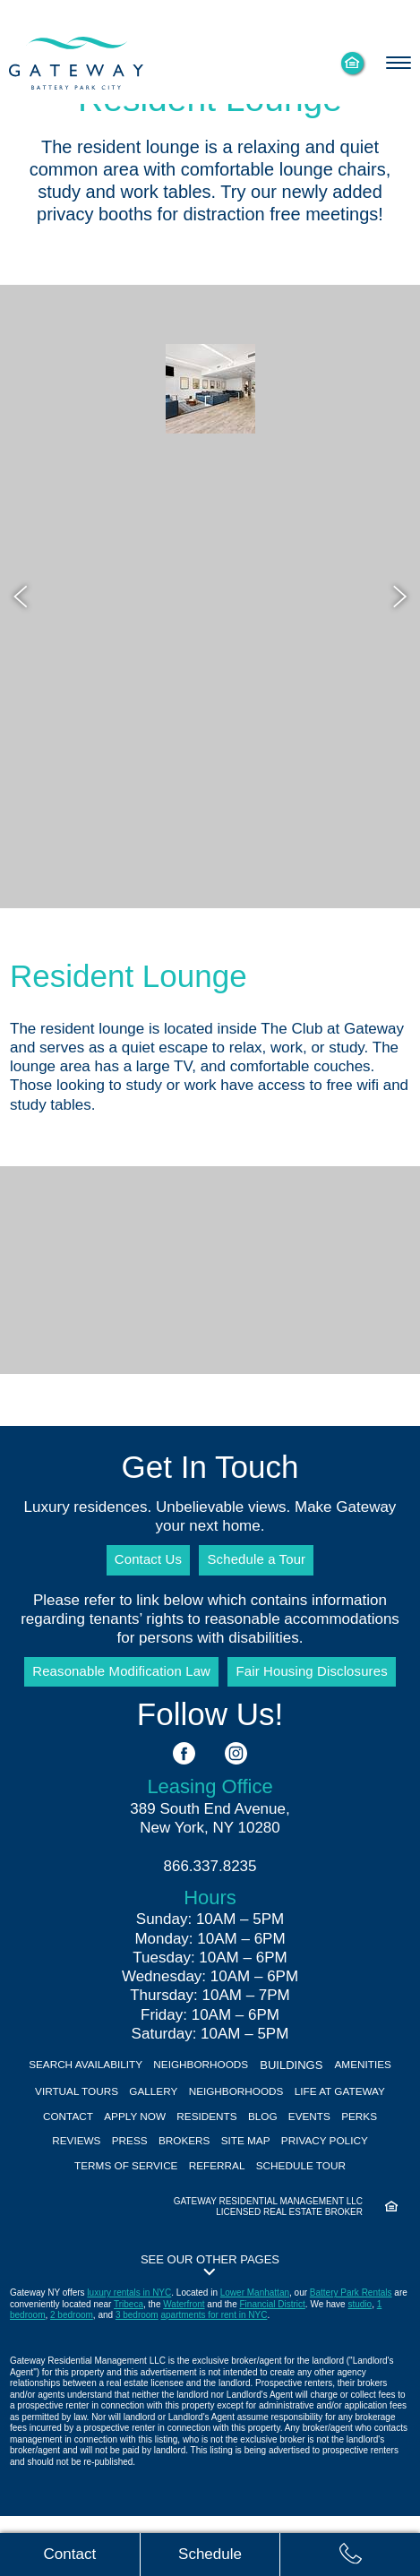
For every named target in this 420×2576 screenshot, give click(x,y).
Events (56, 2169)
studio (359, 2364)
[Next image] (397, 596)
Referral (327, 2195)
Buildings (337, 2087)
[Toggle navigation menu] (397, 62)
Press (230, 2169)
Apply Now (238, 2141)
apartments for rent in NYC (213, 2376)
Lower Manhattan (254, 2353)
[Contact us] (70, 2553)
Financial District (271, 2364)
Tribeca (128, 2364)
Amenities (66, 2114)
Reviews (171, 2169)
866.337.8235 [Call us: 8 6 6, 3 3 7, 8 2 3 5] (210, 1887)
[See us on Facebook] (184, 1776)
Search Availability (113, 2087)
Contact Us (140, 1561)
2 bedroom (71, 2376)
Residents (318, 2141)
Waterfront (183, 2364)
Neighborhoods (241, 2087)
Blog (380, 2141)
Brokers (291, 2169)
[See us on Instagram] (236, 1776)
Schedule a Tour (262, 1561)
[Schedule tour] (210, 2553)
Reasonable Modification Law (115, 1685)
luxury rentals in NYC (129, 2353)
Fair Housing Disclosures (320, 1685)
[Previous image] (22, 596)
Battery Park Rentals (351, 2353)
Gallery (242, 2114)
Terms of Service (227, 2195)
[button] (210, 2324)
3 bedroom (137, 2376)
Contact (164, 2141)
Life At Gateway (73, 2141)
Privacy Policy (109, 2195)
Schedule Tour (210, 2222)
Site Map (359, 2169)
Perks (112, 2169)
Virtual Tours (156, 2114)
